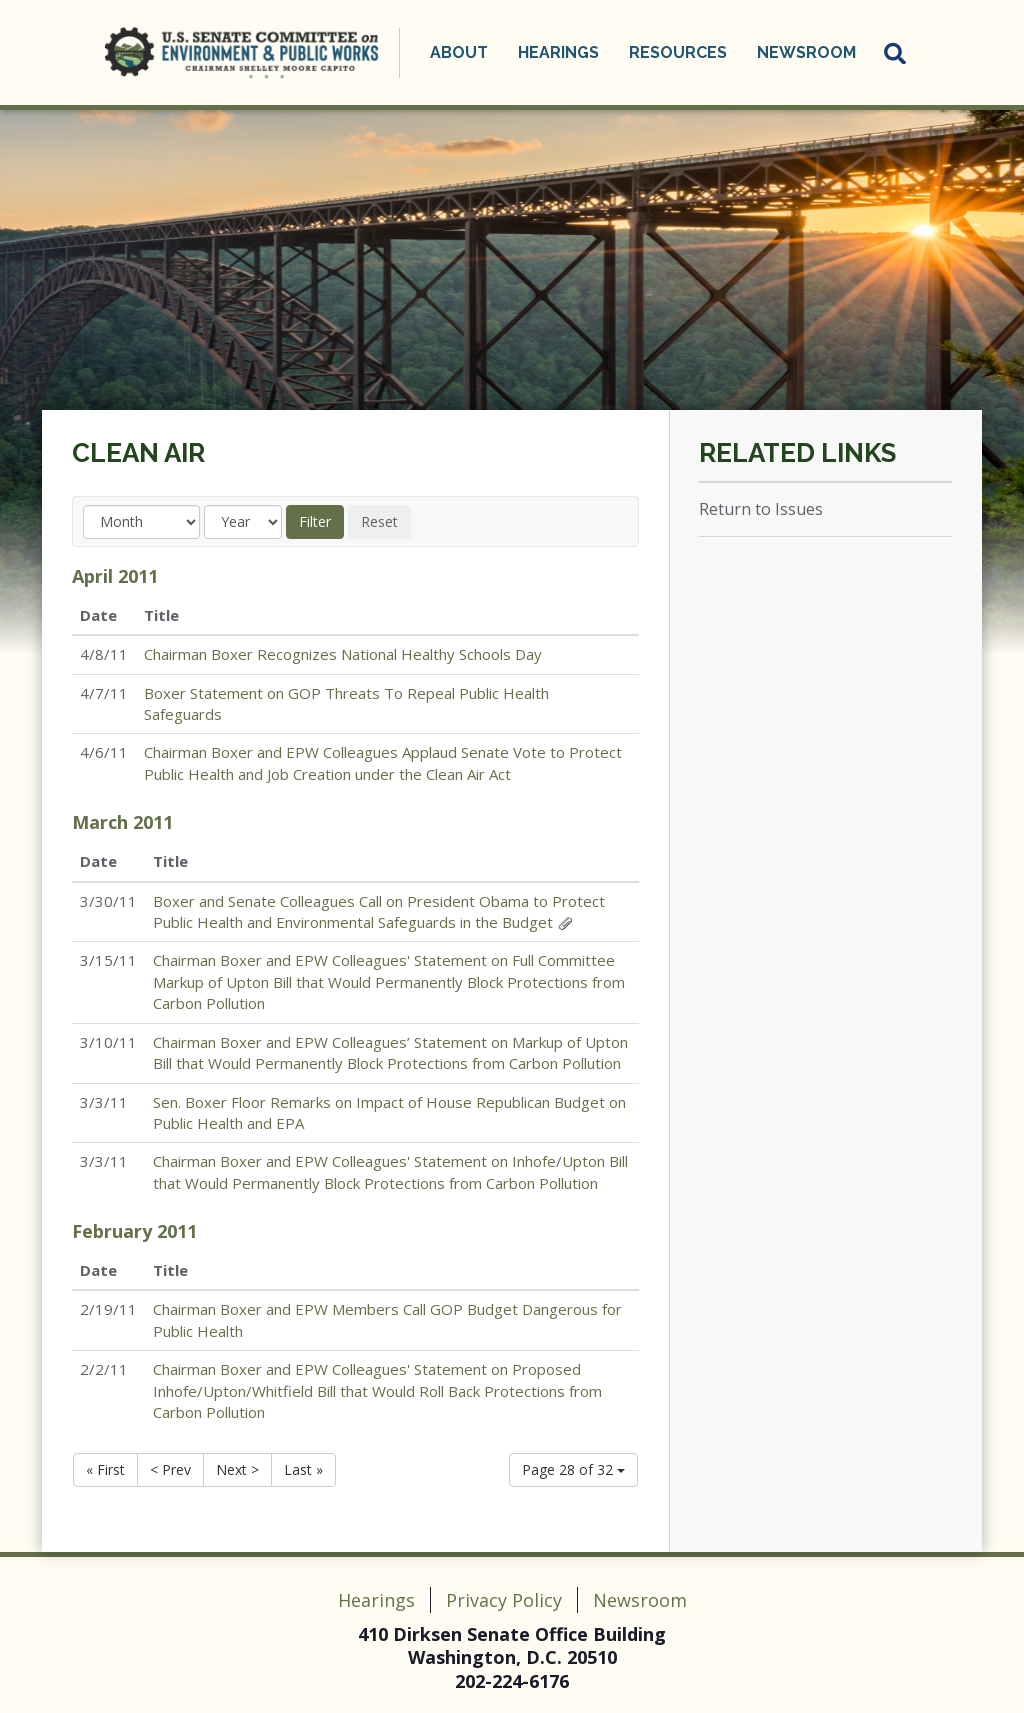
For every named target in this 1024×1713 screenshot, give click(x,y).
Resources (678, 52)
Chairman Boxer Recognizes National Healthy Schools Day (343, 654)
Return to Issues (761, 509)
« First (105, 1469)
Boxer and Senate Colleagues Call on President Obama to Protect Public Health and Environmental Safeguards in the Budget (379, 911)
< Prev (170, 1469)
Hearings (558, 52)
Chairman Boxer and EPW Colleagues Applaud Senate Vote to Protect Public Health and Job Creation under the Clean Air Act (383, 762)
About (459, 52)
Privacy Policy (504, 1600)
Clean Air (138, 453)
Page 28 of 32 (573, 1469)
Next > (237, 1469)
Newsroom (806, 52)
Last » (303, 1469)
